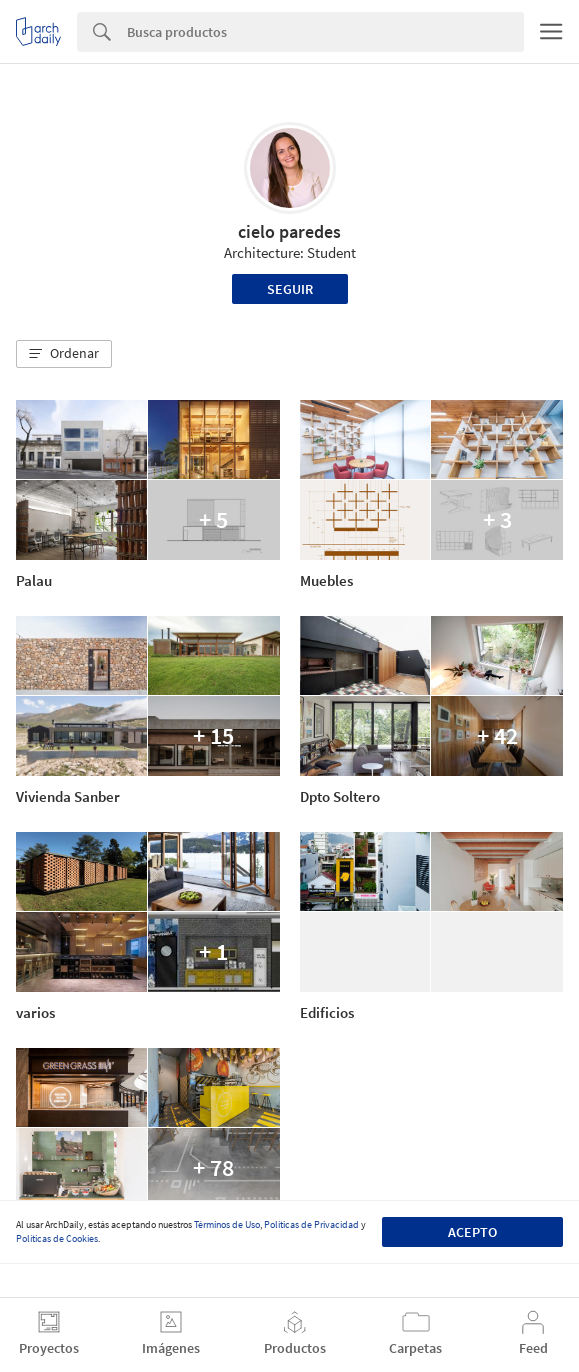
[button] (64, 354)
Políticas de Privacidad (311, 1224)
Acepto (472, 1232)
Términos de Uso (227, 1224)
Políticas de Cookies (57, 1238)
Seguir (290, 289)
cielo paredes (289, 231)
